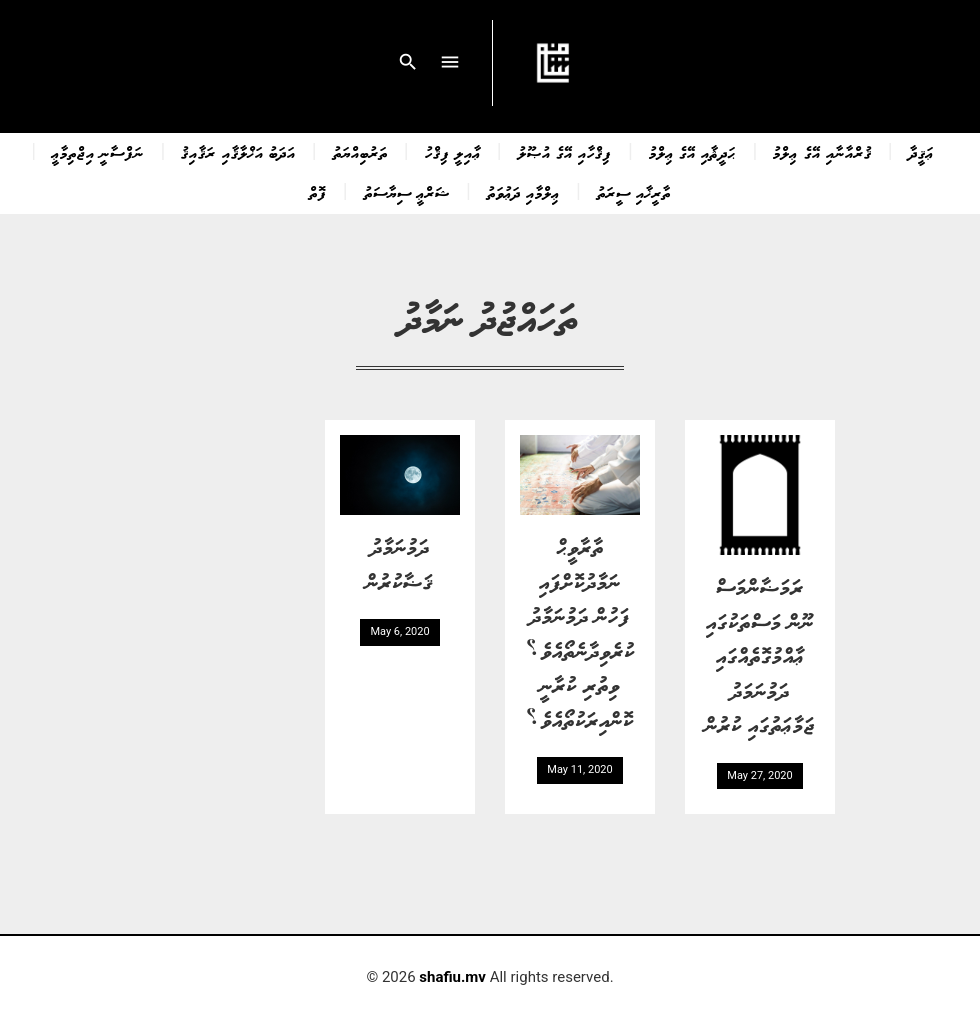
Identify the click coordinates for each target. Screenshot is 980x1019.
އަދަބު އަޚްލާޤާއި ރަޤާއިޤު (238, 152)
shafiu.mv (452, 977)
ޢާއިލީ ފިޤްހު (453, 152)
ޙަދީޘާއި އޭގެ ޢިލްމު (692, 152)
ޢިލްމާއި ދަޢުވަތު (523, 192)
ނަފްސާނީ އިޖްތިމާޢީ (98, 152)
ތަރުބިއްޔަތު (360, 152)
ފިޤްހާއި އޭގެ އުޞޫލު (565, 152)
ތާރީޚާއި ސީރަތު (634, 192)
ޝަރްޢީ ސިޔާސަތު (407, 192)
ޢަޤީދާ (921, 152)
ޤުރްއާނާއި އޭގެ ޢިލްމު (822, 152)
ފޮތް (318, 192)
